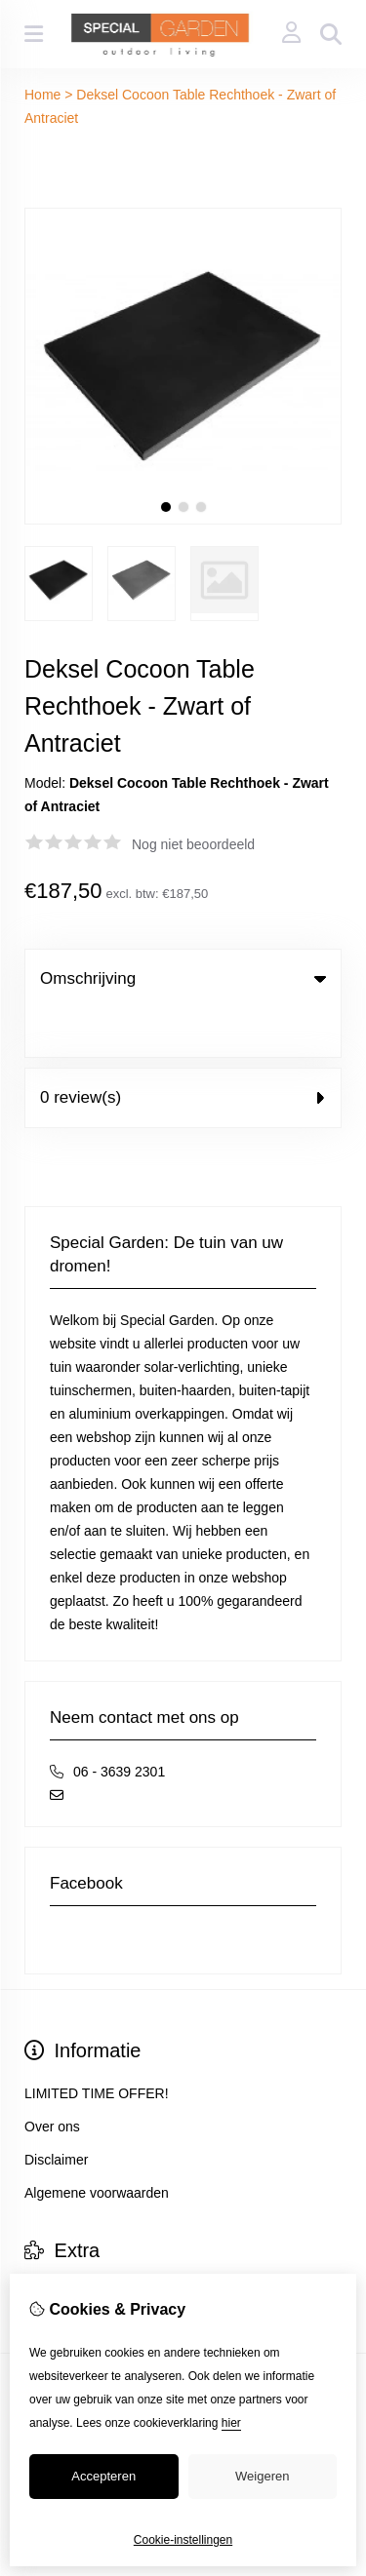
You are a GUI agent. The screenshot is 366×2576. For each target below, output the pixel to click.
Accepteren (103, 2476)
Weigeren (262, 2476)
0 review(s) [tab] (183, 1048)
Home (42, 94)
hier (231, 2423)
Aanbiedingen (66, 2244)
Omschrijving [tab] (183, 978)
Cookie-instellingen (183, 2540)
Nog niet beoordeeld (193, 844)
